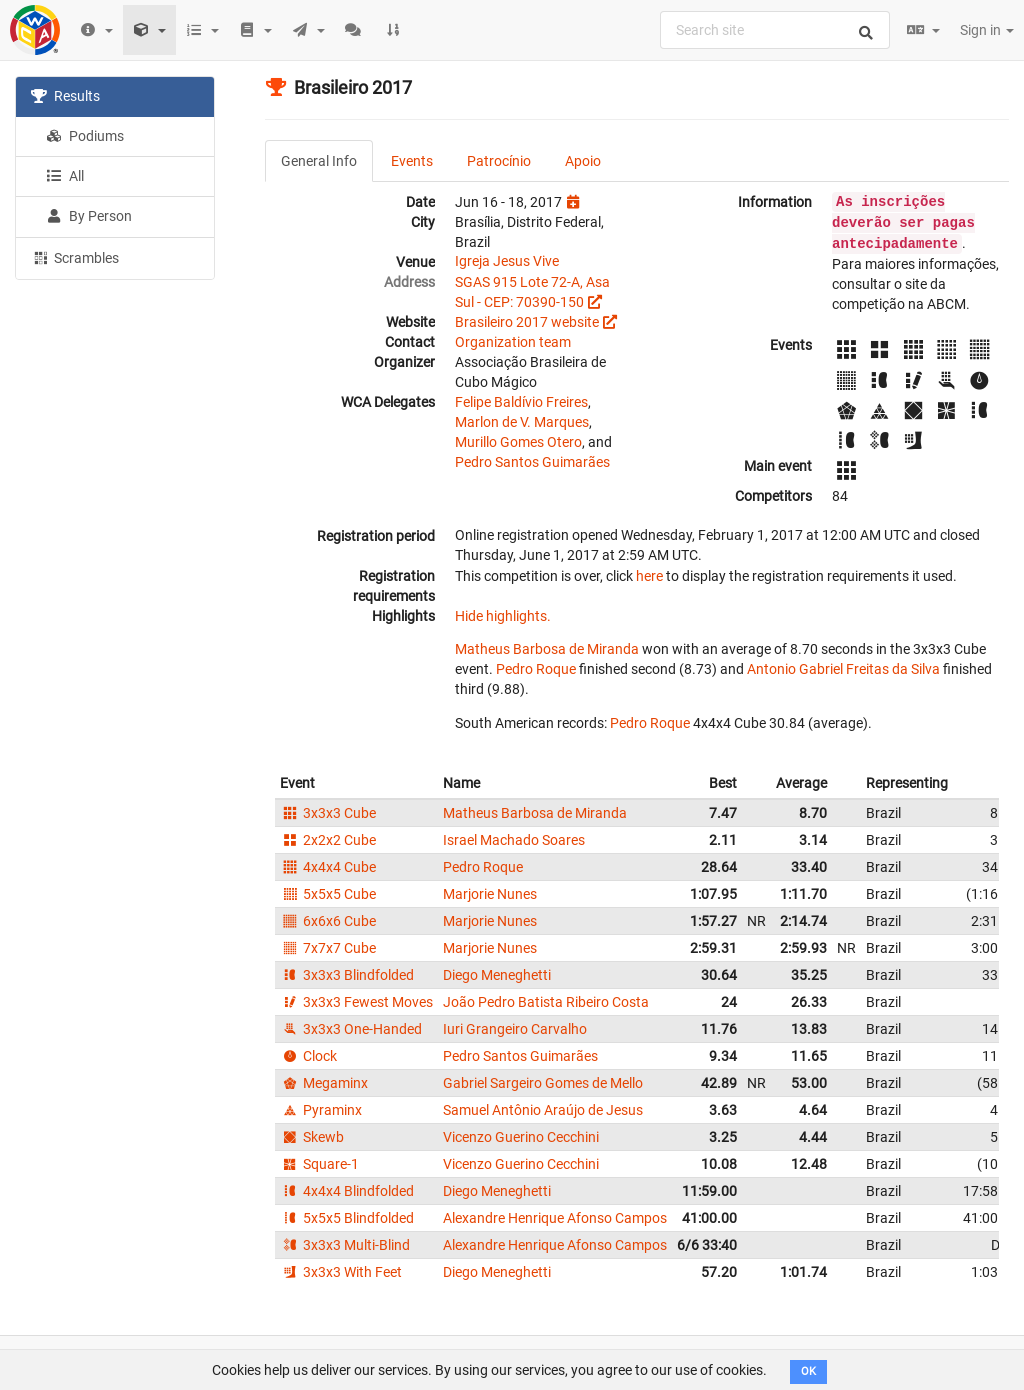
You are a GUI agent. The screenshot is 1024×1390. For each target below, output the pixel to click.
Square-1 (319, 1164)
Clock (308, 1056)
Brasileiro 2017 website (527, 322)
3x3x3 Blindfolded (347, 975)
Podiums (85, 136)
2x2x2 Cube (328, 840)
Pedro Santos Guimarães (532, 462)
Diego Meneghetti (497, 975)
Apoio (583, 161)
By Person (89, 216)
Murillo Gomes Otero (518, 442)
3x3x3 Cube (328, 813)
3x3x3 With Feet (341, 1272)
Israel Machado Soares (514, 840)
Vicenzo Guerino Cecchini (521, 1137)
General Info (319, 161)
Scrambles (75, 257)
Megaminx (324, 1083)
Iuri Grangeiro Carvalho (515, 1029)
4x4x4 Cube (328, 867)
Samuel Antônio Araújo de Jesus (543, 1110)
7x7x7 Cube (328, 948)
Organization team (513, 342)
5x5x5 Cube (328, 894)
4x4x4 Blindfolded (347, 1191)
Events (412, 161)
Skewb (312, 1137)
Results (65, 96)
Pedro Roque (536, 669)
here (649, 576)
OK (808, 1371)
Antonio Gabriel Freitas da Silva (843, 669)
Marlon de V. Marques (522, 422)
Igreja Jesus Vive (507, 261)
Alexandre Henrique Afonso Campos (555, 1218)
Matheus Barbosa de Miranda (547, 649)
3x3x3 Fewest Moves (356, 1002)
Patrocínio (499, 161)
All (65, 176)
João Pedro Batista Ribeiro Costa (546, 1002)
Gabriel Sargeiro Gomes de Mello (543, 1083)
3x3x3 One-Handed (351, 1029)
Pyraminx (321, 1110)
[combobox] (775, 30)
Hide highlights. (503, 616)
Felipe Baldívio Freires (521, 402)
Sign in (987, 30)
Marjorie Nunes (490, 894)
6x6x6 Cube (328, 921)
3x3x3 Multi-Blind (345, 1245)
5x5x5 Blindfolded (347, 1218)
